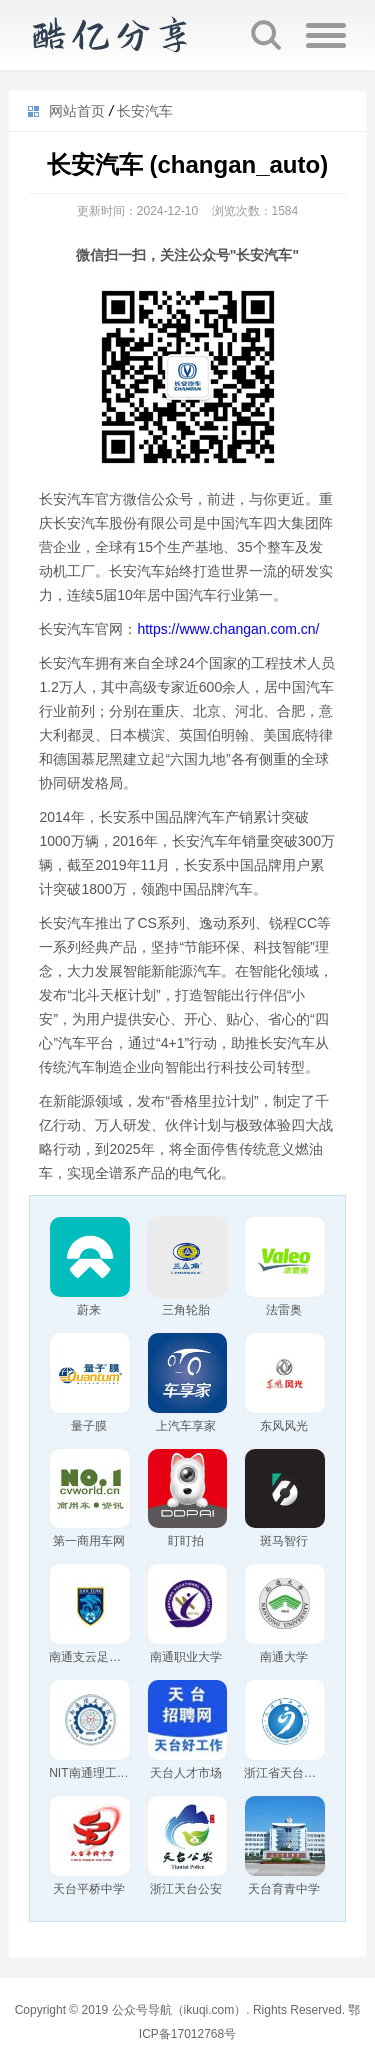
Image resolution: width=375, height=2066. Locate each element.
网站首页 (77, 111)
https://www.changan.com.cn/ (228, 629)
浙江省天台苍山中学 (298, 1773)
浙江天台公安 (186, 1889)
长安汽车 (145, 111)
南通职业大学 (186, 1657)
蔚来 (89, 1310)
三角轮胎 (186, 1310)
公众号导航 (109, 35)
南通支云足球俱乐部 (103, 1657)
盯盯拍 (186, 1541)
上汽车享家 (186, 1426)
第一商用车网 (89, 1541)
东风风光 (284, 1426)
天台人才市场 (186, 1773)
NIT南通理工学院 (94, 1773)
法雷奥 (284, 1310)
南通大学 (284, 1657)
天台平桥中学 (89, 1889)
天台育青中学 (284, 1889)
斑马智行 (284, 1541)
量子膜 (89, 1426)
